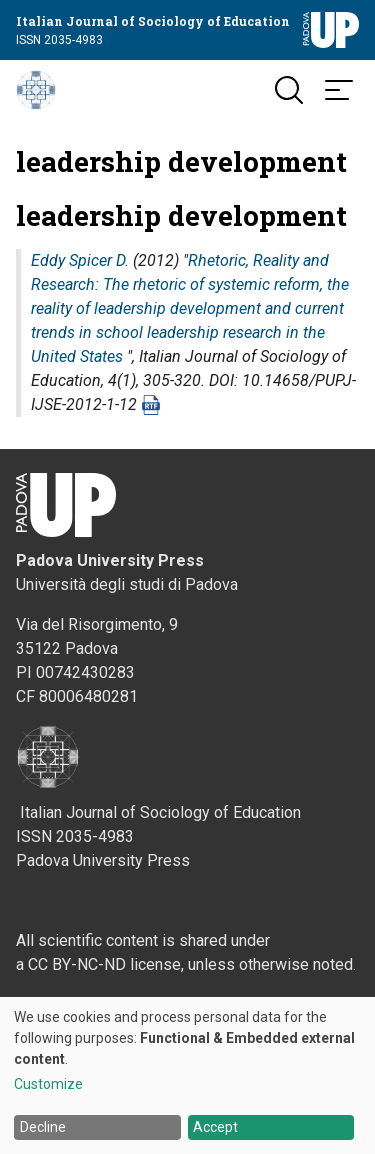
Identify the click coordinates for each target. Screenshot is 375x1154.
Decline (43, 1127)
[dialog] (187, 1075)
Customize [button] (48, 1084)
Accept (215, 1127)
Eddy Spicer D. (80, 260)
